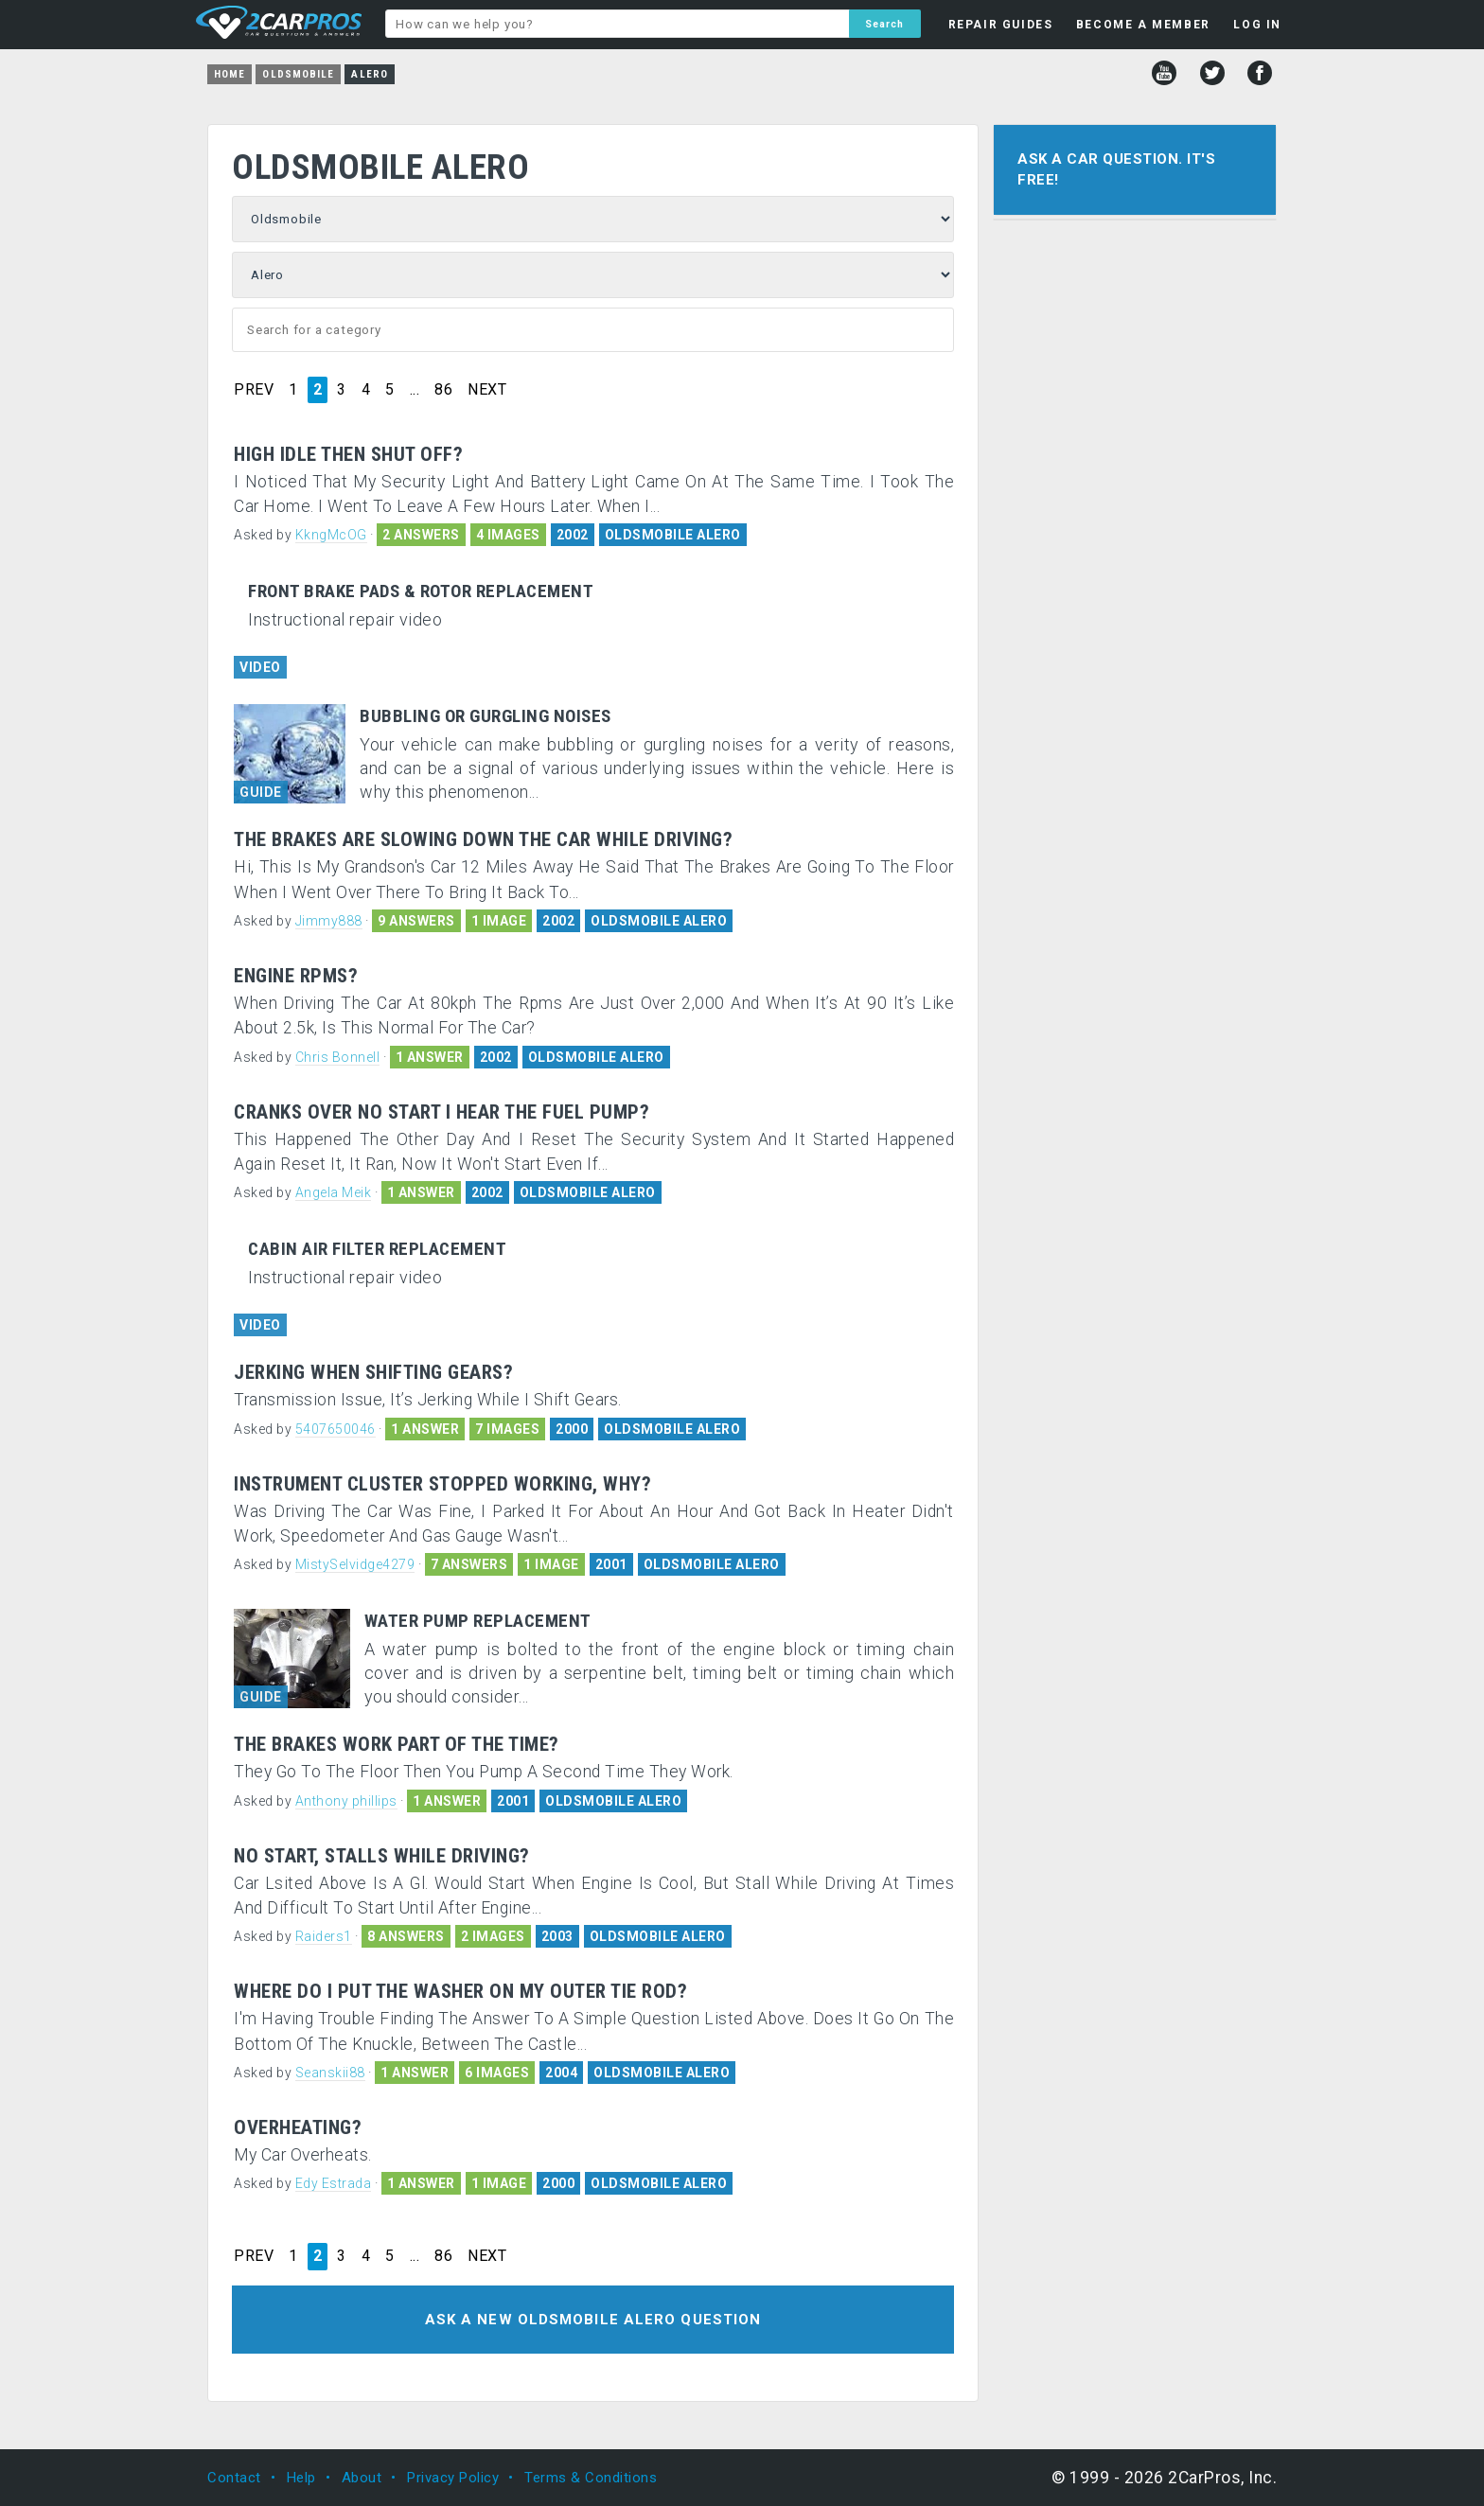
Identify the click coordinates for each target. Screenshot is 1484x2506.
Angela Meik (333, 1192)
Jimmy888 (328, 920)
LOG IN (1257, 24)
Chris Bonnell (337, 1057)
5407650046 (335, 1429)
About (362, 2477)
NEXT (487, 389)
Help (301, 2477)
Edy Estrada (333, 2183)
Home (229, 74)
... (415, 389)
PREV (254, 389)
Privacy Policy (453, 2477)
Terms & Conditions (590, 2477)
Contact (234, 2477)
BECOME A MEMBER (1143, 24)
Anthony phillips (346, 1801)
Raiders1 (323, 1936)
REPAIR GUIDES (1000, 24)
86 (443, 389)
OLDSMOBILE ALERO (673, 534)
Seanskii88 (330, 2072)
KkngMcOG (331, 534)
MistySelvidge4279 (355, 1564)
